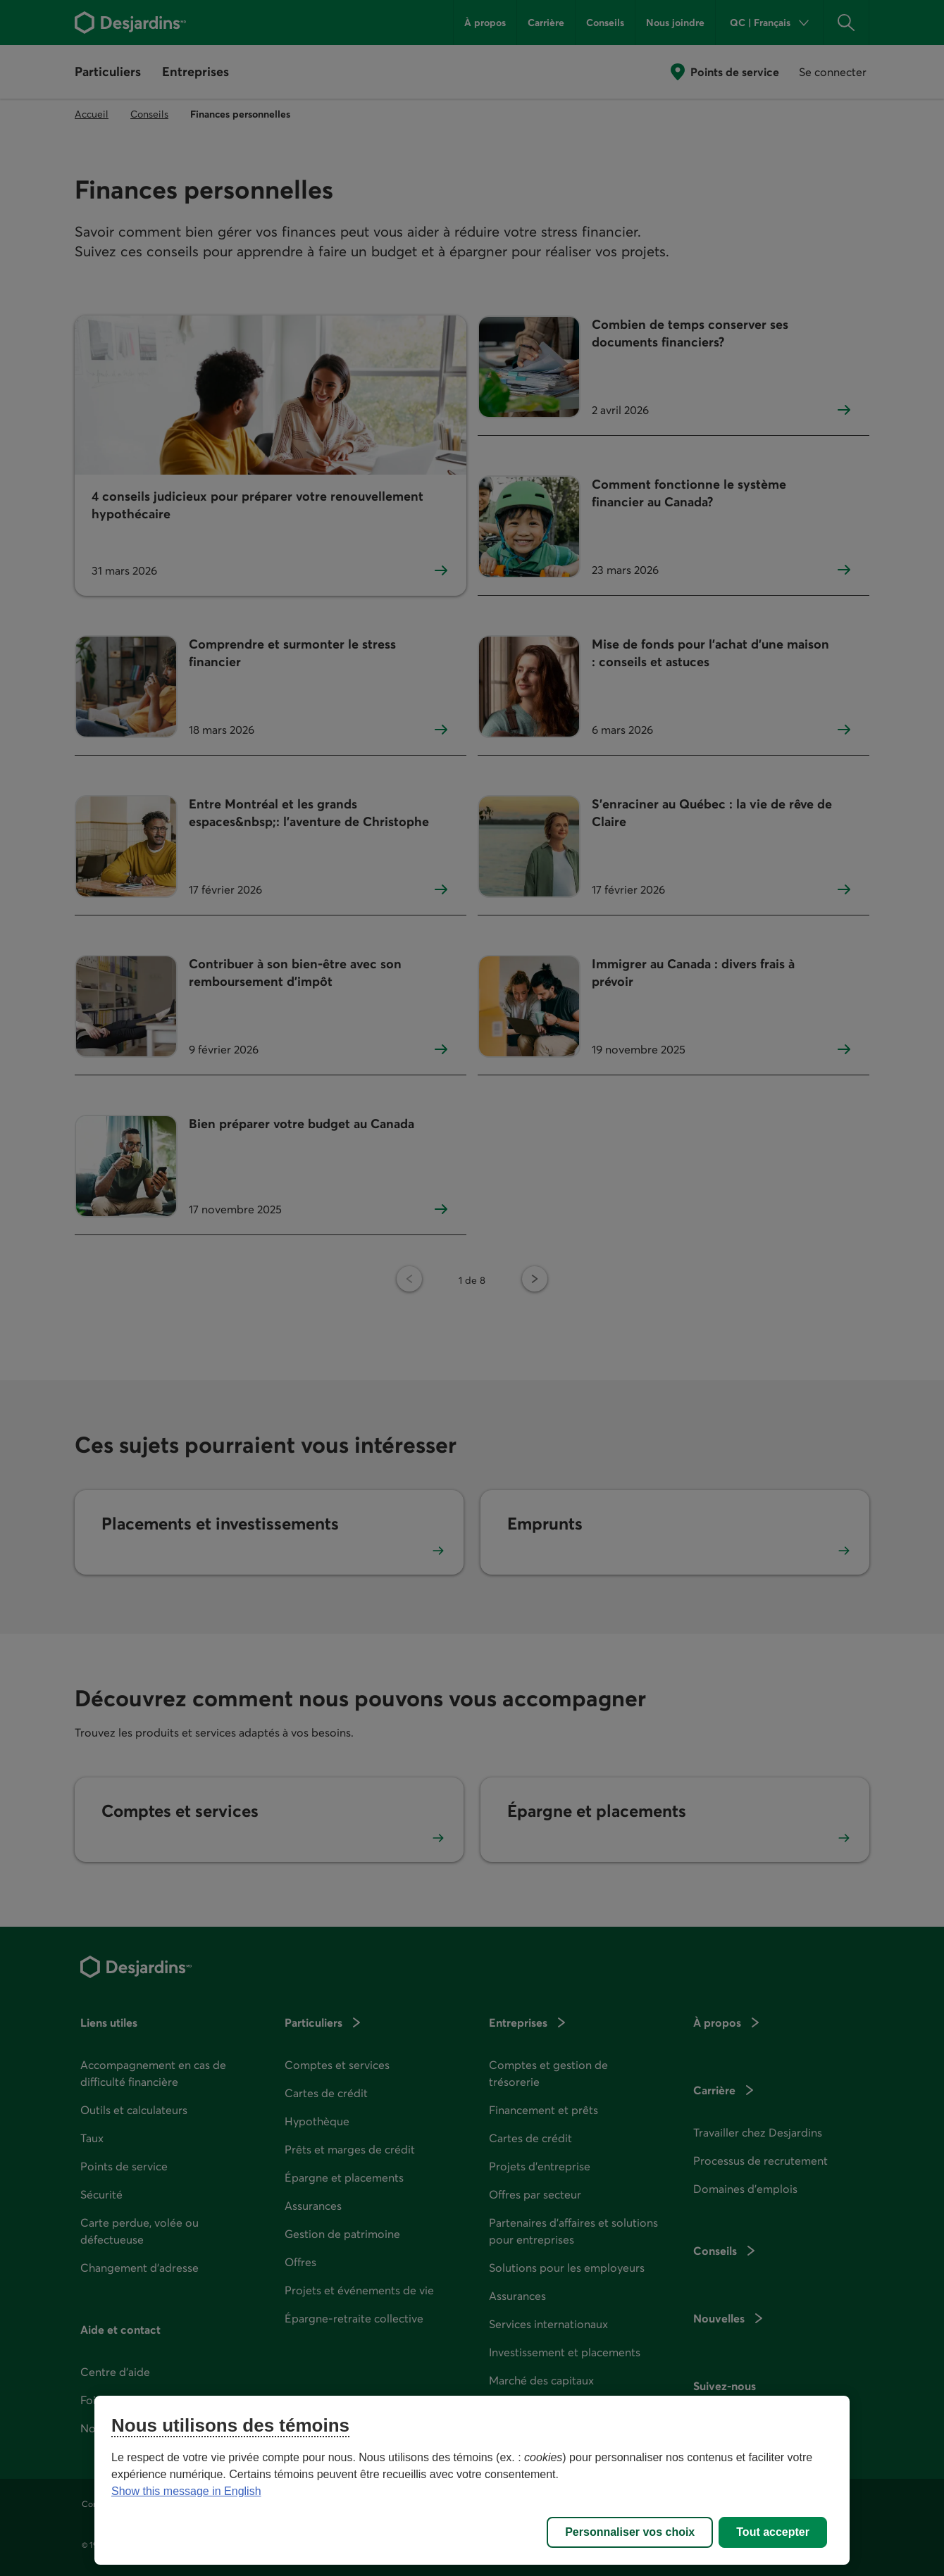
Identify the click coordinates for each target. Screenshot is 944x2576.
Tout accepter (772, 2532)
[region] (472, 2480)
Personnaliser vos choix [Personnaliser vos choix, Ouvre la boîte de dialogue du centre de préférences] (630, 2532)
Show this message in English (186, 2491)
